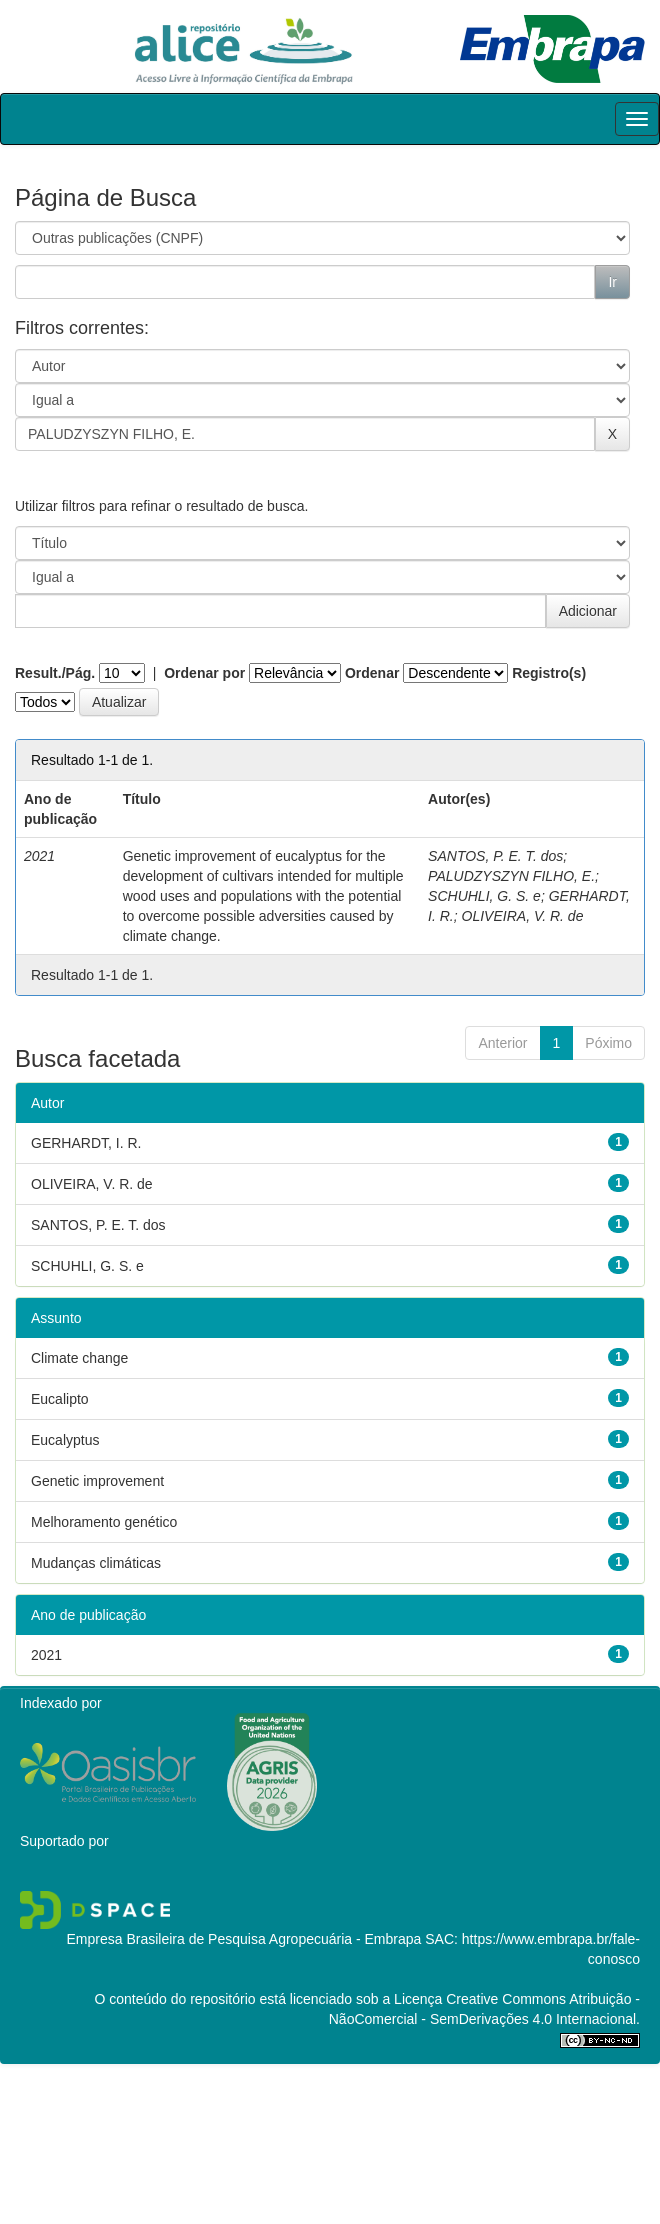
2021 (46, 1655)
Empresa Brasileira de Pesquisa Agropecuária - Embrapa (243, 1939)
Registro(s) (549, 673)
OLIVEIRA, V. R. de (523, 916)
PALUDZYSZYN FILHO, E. (511, 876)
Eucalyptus (65, 1440)
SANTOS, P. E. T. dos (495, 856)
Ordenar (372, 673)
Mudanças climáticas (96, 1563)
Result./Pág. (55, 673)
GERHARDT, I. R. (86, 1143)
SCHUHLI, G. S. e (484, 896)
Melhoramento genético (104, 1522)
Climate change (79, 1358)
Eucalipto (60, 1399)
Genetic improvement (97, 1481)
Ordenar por (204, 673)
